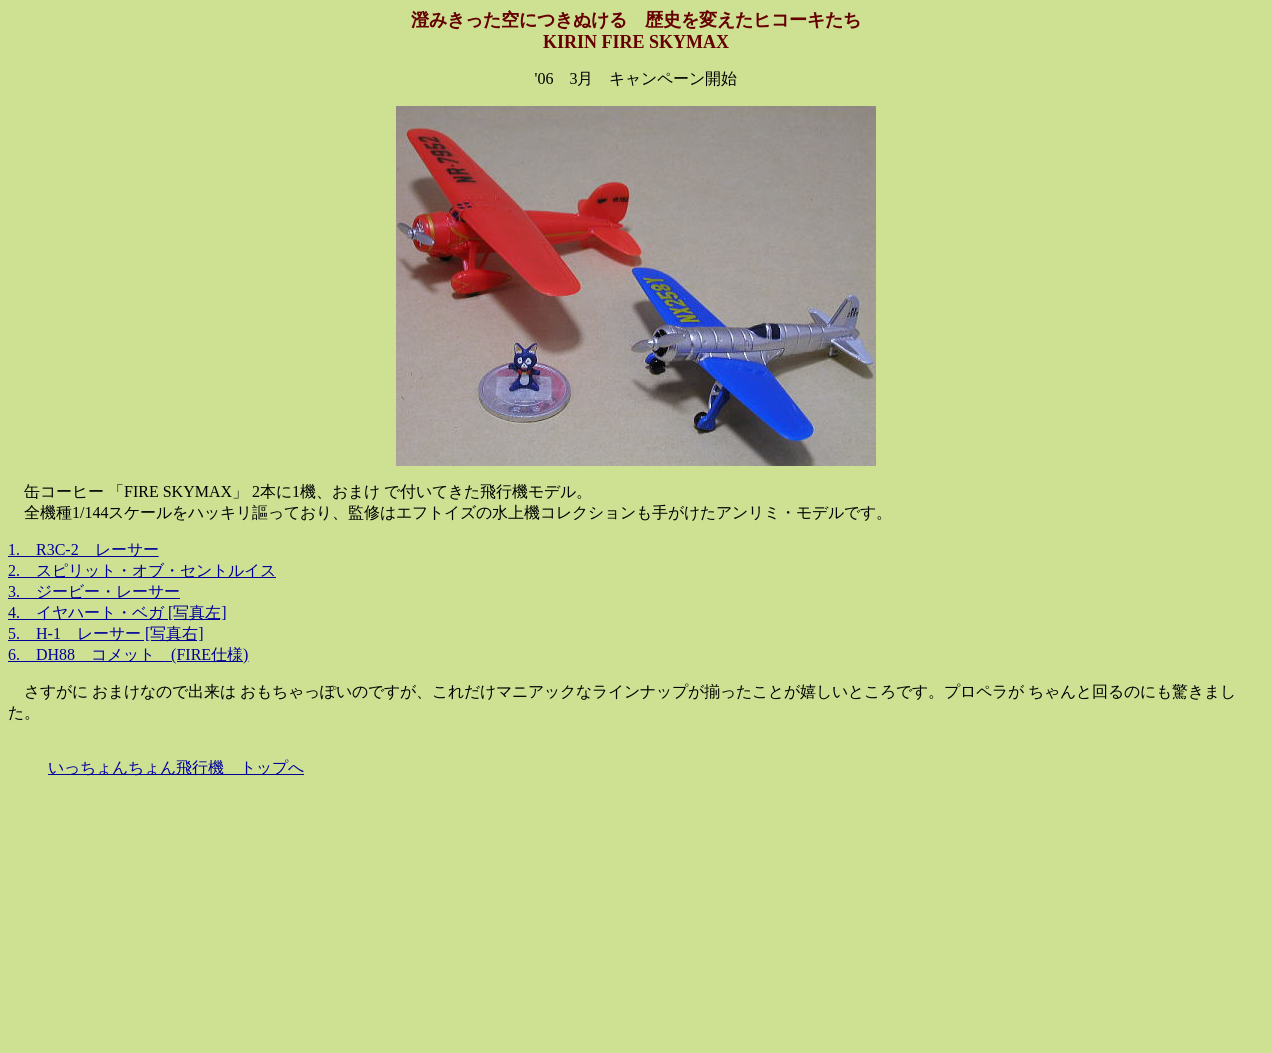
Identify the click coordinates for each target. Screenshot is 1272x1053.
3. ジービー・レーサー (94, 591)
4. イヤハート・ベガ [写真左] (117, 612)
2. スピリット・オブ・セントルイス (142, 570)
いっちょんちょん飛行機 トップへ (176, 767)
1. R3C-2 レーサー (83, 549)
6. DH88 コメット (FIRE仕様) (128, 654)
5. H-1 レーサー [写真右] (106, 633)
